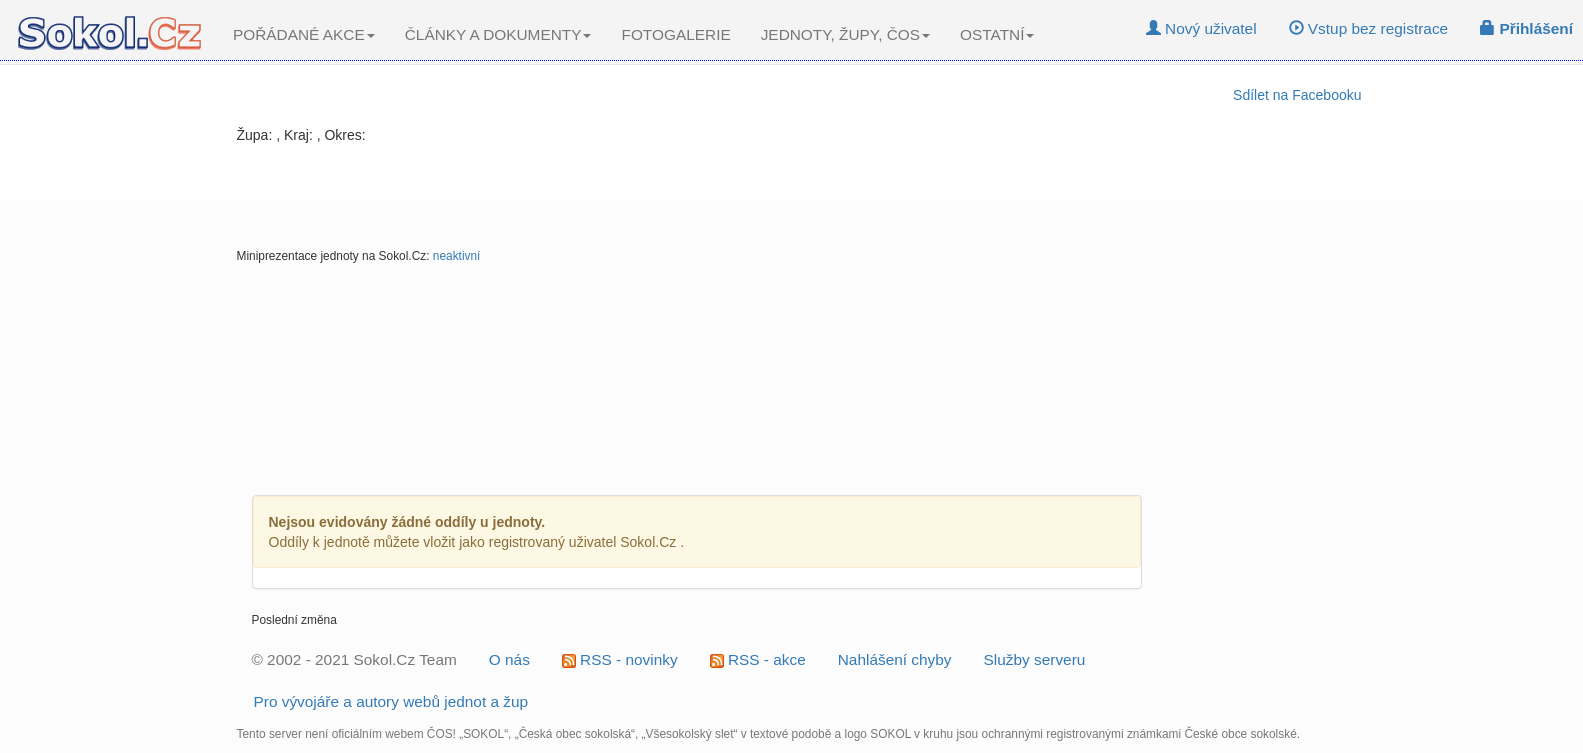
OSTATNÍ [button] (997, 34)
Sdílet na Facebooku (1297, 95)
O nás (509, 659)
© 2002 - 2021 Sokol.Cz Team (354, 659)
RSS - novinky (620, 659)
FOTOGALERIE (675, 34)
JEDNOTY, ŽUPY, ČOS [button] (845, 34)
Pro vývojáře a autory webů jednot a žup (391, 701)
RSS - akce (758, 659)
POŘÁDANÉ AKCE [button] (304, 34)
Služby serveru (1035, 659)
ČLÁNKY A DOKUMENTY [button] (498, 34)
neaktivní (457, 256)
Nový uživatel (1201, 28)
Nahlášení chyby (895, 659)
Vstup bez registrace (1369, 28)
